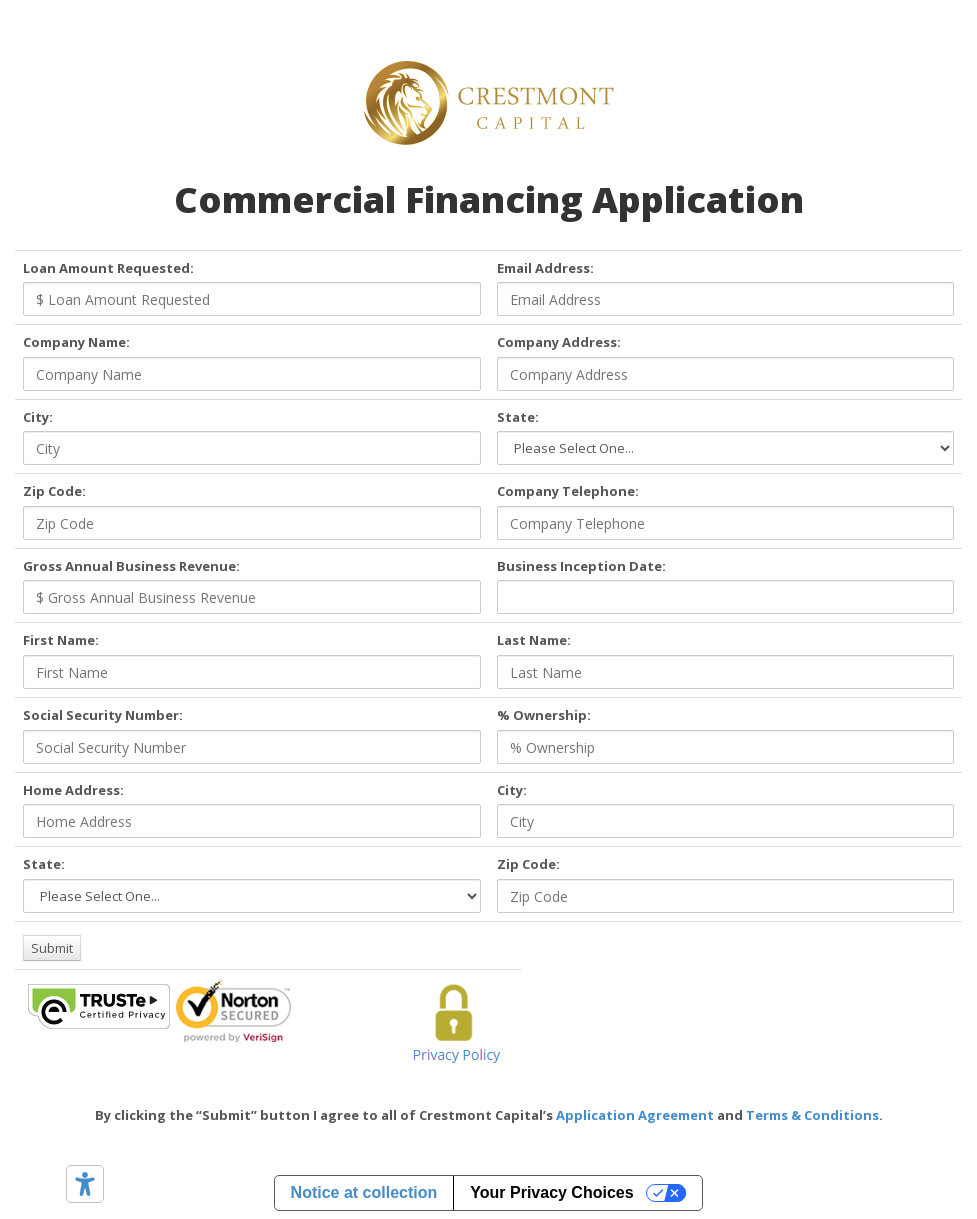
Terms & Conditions (812, 1115)
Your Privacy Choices (551, 1192)
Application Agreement (635, 1115)
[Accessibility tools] (85, 1184)
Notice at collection (364, 1192)
